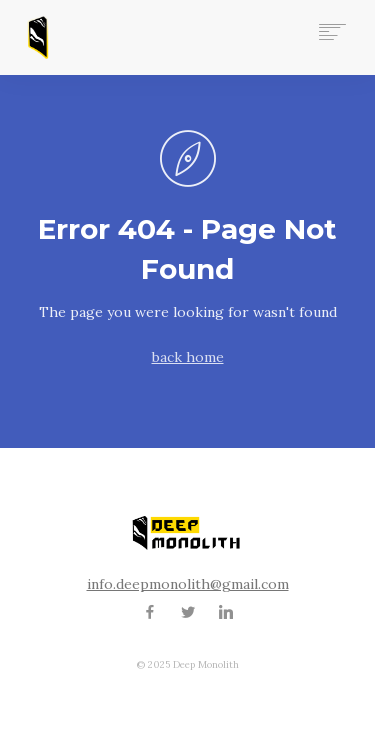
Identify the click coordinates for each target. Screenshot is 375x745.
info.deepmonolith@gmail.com (188, 584)
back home (188, 357)
